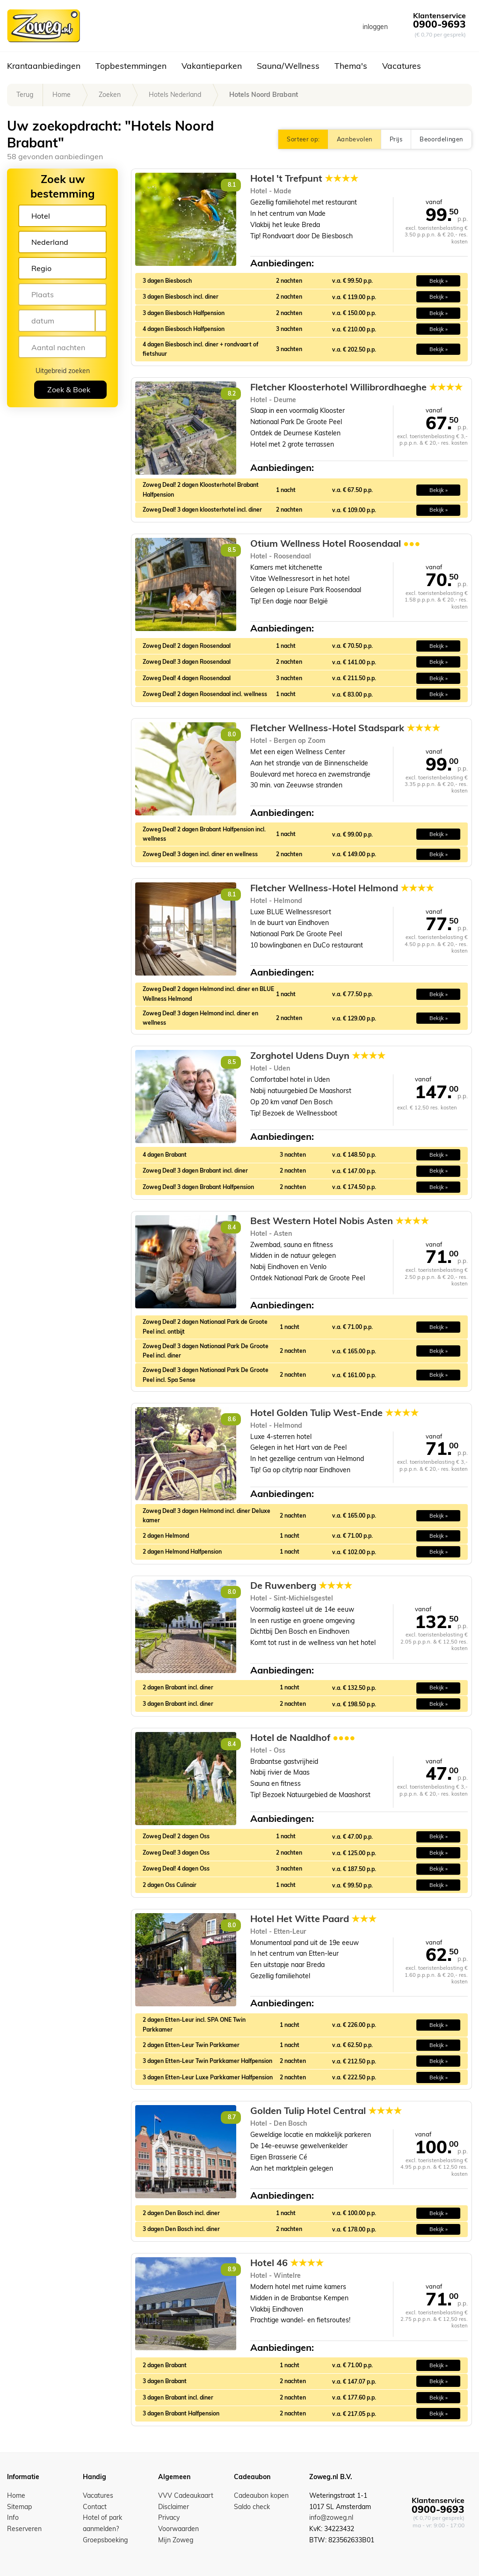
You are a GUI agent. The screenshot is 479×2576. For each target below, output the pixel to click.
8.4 (232, 1227)
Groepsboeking (105, 2540)
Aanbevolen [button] (354, 139)
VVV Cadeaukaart (185, 2495)
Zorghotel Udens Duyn (317, 1055)
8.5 (232, 549)
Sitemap (19, 2507)
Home (61, 94)
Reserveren (24, 2529)
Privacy (169, 2517)
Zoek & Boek (68, 389)
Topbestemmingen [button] (131, 65)
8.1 (232, 184)
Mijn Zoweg (175, 2540)
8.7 (232, 2117)
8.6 (232, 1419)
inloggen (375, 26)
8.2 (232, 393)
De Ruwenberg (301, 1585)
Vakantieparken (211, 65)
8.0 (232, 734)
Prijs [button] (396, 139)
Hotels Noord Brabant (263, 94)
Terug (24, 94)
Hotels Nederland (175, 94)
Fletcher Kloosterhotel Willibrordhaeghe (356, 387)
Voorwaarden (178, 2529)
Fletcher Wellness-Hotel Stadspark (345, 728)
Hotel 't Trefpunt (304, 178)
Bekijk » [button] (438, 281)
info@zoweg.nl (331, 2517)
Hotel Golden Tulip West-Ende (334, 1412)
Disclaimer (173, 2507)
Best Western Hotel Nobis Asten (339, 1220)
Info (13, 2517)
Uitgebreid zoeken (63, 371)
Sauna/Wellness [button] (288, 65)
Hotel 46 (287, 2262)
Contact (95, 2507)
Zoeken (110, 94)
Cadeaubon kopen (261, 2495)
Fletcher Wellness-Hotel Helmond (342, 888)
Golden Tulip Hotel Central (326, 2110)
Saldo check (252, 2507)
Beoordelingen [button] (441, 139)
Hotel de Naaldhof (302, 1737)
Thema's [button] (350, 65)
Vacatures (401, 65)
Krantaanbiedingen (43, 65)
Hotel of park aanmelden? (102, 2523)
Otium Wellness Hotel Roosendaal (335, 543)
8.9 (232, 2269)
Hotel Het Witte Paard (313, 1918)
